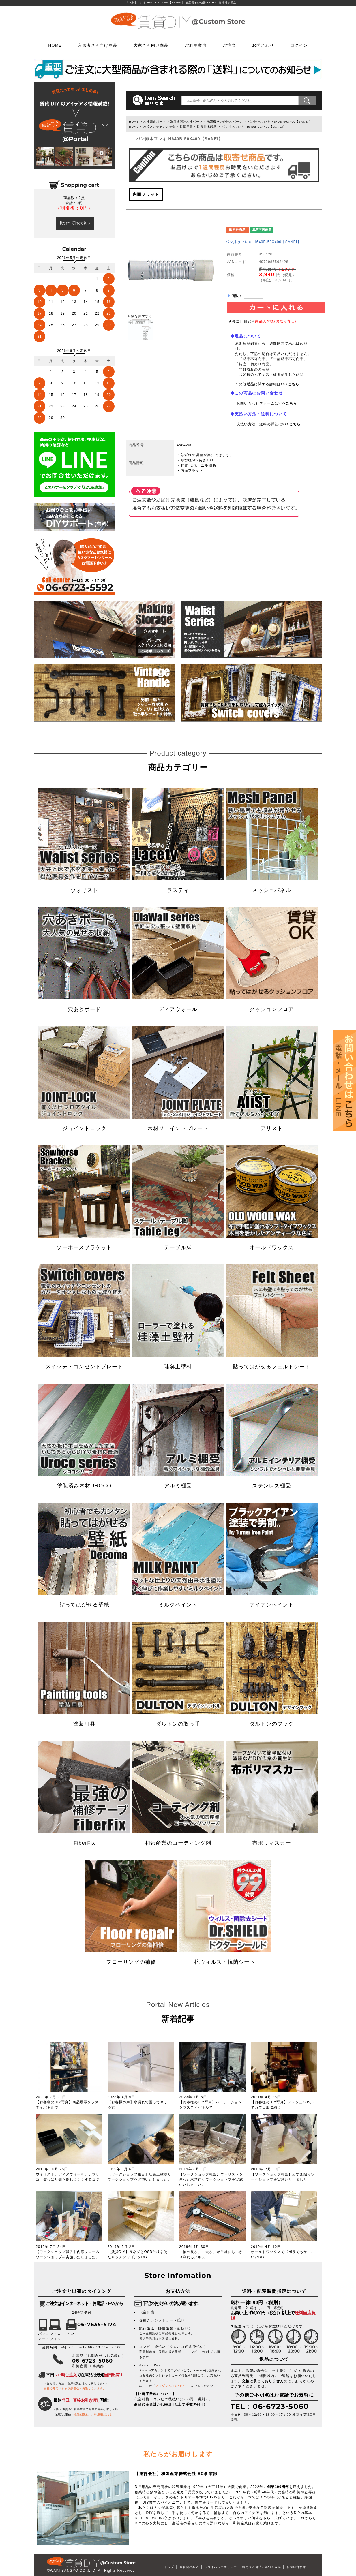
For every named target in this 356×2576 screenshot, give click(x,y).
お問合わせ (263, 45)
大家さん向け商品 (151, 45)
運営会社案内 (189, 2567)
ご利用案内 (196, 45)
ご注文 (229, 45)
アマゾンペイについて (171, 2385)
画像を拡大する (140, 316)
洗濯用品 (186, 126)
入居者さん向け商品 (97, 45)
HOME (55, 45)
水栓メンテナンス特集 (159, 126)
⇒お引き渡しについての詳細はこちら (92, 2414)
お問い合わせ (296, 2567)
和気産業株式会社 (179, 2473)
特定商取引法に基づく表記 (261, 2567)
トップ (169, 2567)
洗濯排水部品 (206, 126)
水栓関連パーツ (154, 121)
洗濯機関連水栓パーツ (186, 121)
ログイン (299, 45)
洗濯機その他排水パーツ (224, 121)
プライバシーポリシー (221, 2567)
